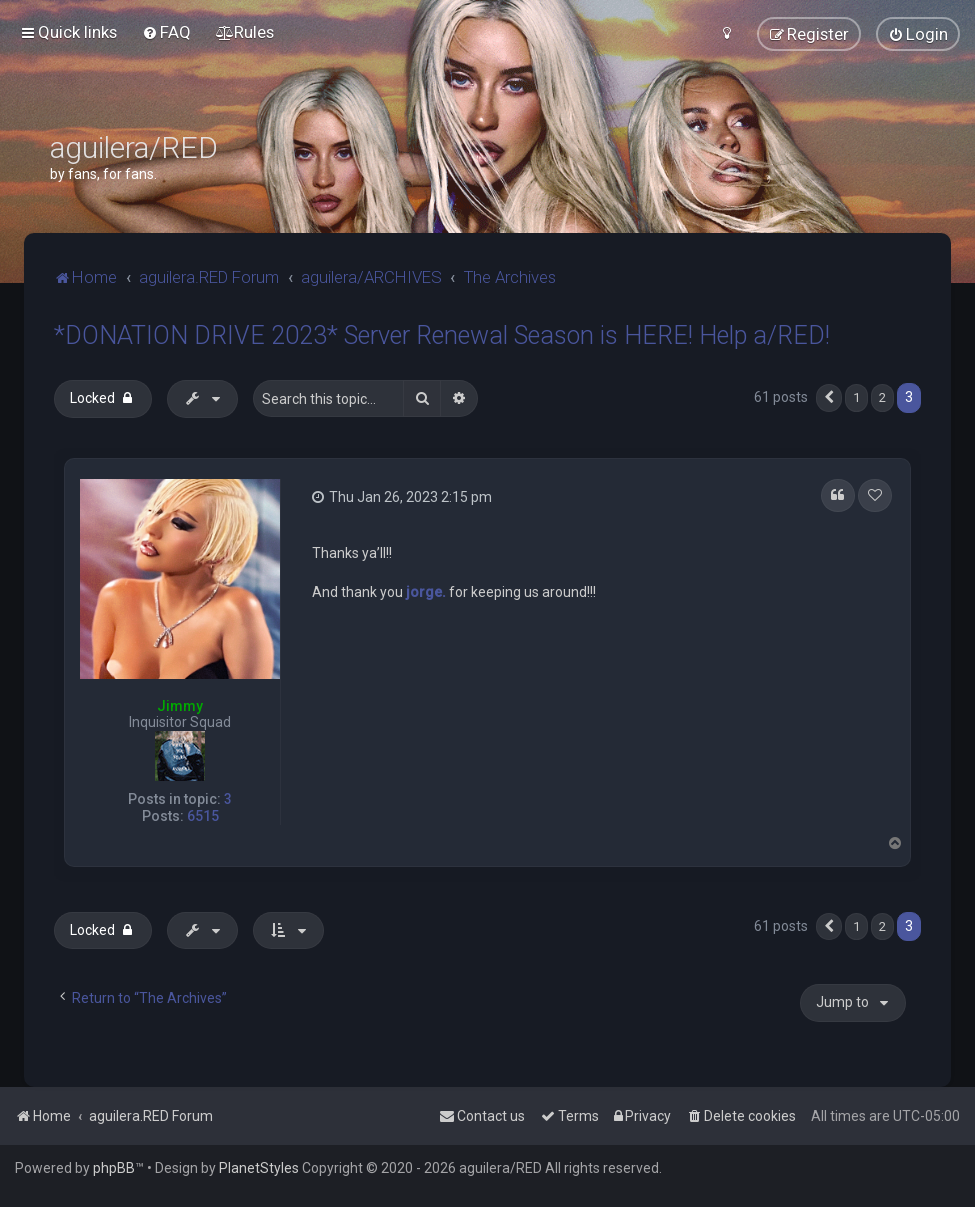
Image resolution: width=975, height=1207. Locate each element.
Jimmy (180, 706)
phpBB (114, 1168)
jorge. (426, 592)
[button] (829, 398)
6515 (203, 816)
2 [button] (882, 397)
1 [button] (856, 397)
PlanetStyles (259, 1168)
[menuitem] (166, 32)
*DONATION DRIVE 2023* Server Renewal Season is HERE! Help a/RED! (442, 335)
